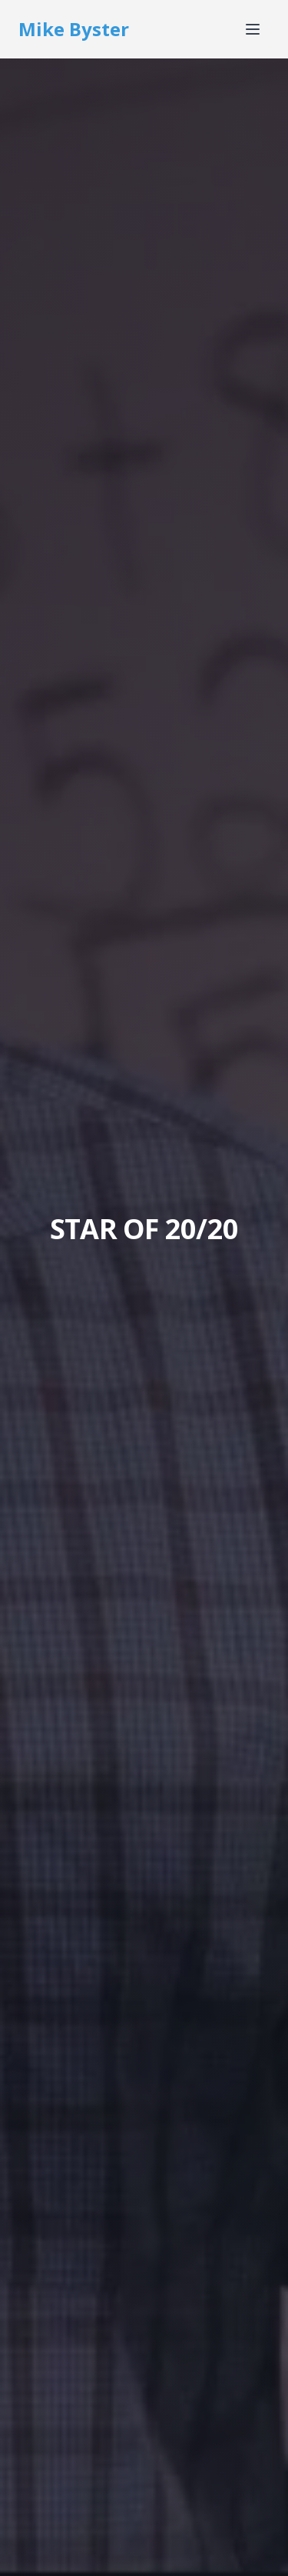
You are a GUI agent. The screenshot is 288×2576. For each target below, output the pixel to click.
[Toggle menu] (253, 29)
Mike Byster (73, 29)
